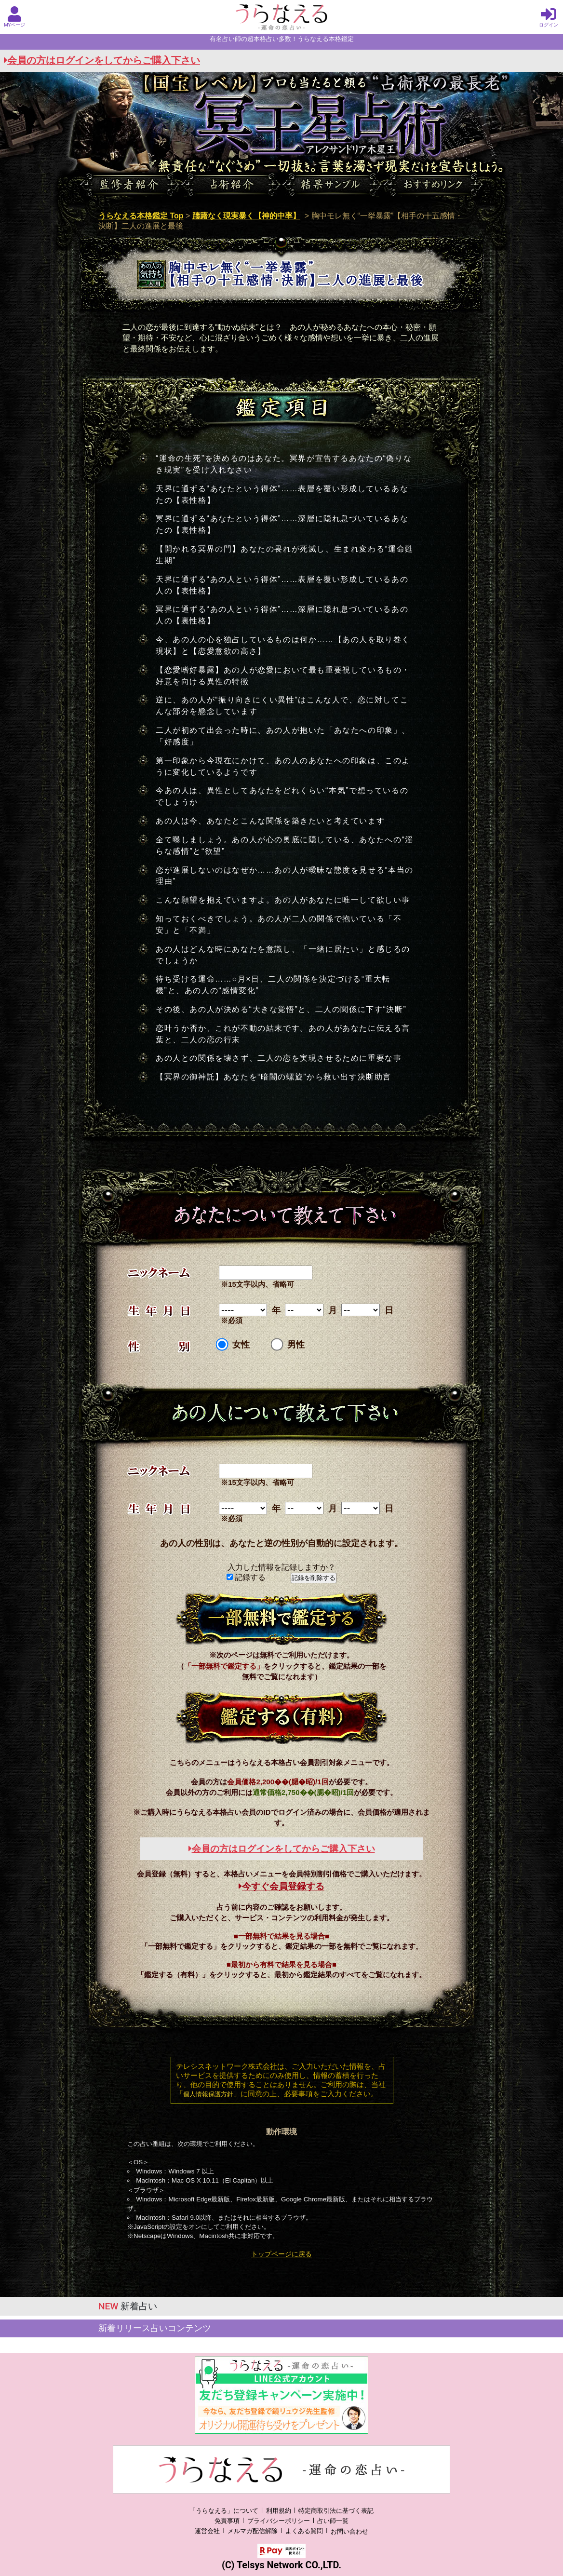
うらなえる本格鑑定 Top (141, 216)
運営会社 (207, 2531)
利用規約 (278, 2510)
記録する (246, 1577)
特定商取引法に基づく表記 (336, 2510)
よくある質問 (304, 2531)
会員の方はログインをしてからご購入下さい (102, 60)
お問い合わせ (349, 2531)
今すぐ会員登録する (281, 1886)
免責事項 (227, 2520)
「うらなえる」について (223, 2510)
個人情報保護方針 (208, 2094)
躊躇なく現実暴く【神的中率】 (246, 216)
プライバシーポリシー (278, 2520)
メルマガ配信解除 (253, 2531)
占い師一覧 (333, 2520)
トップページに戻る (281, 2254)
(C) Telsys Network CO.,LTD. (281, 2565)
